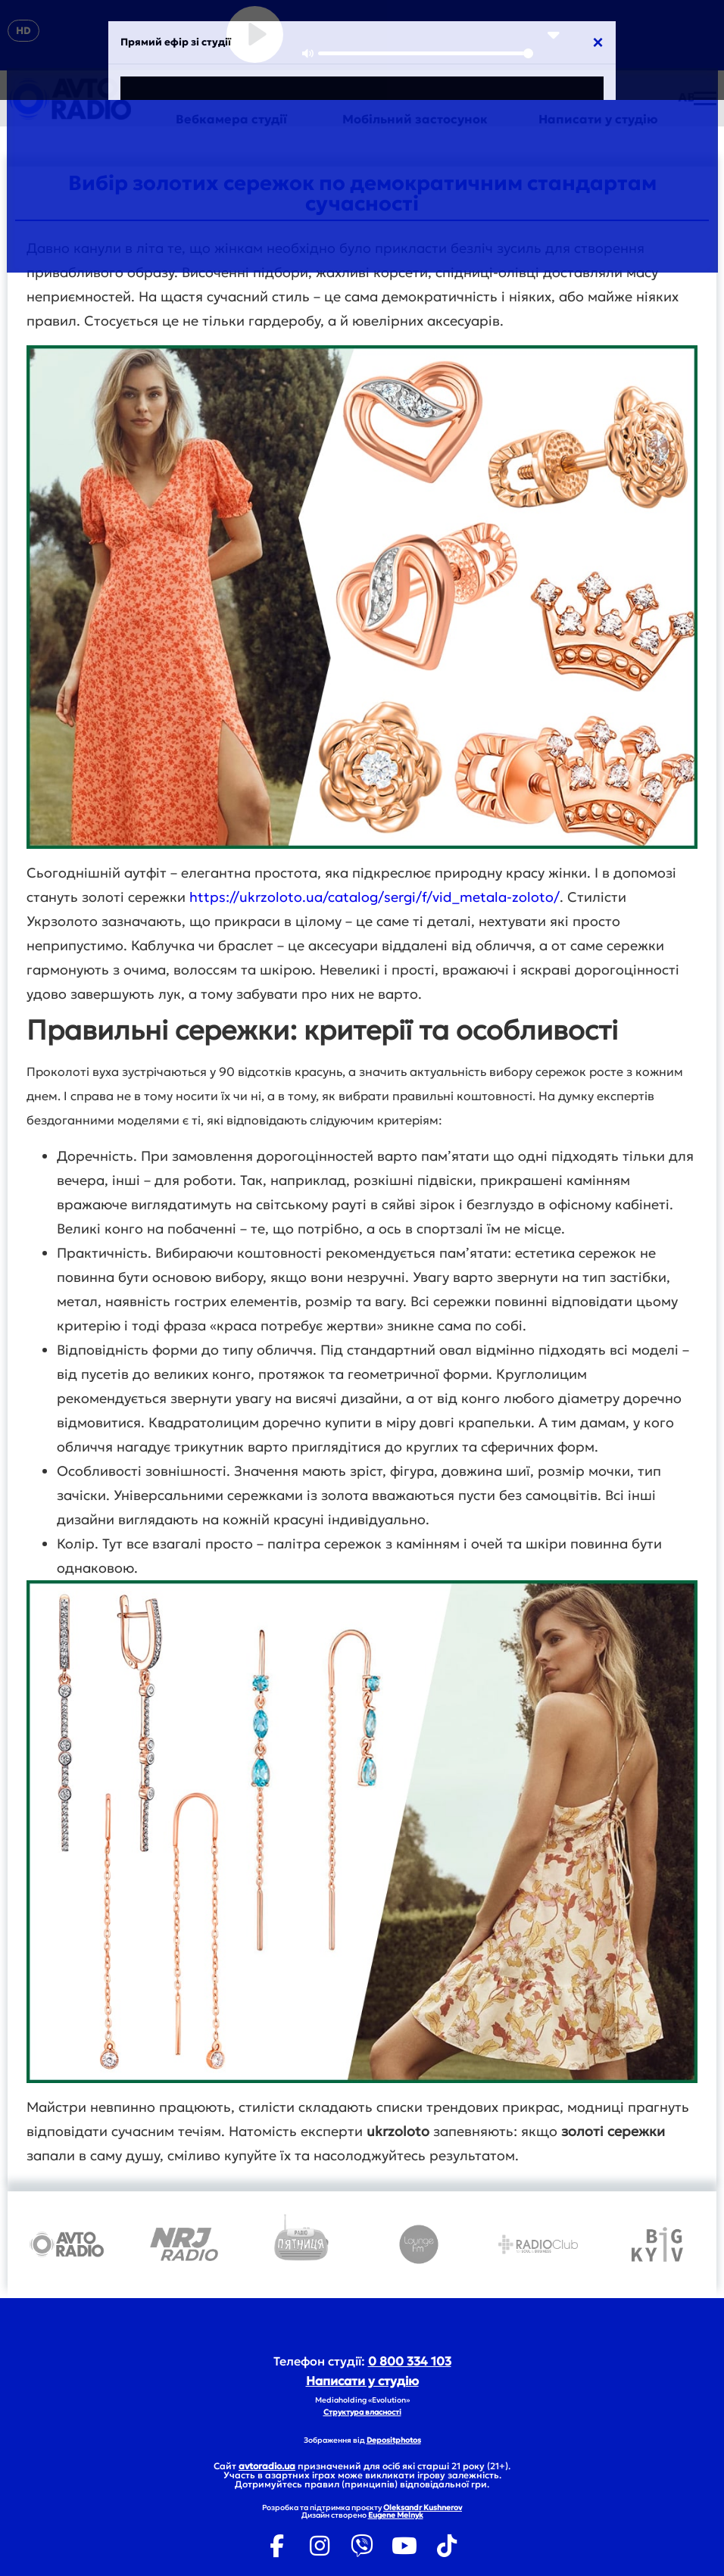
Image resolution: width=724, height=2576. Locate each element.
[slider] (425, 53)
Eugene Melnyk (395, 2515)
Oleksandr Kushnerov (422, 2507)
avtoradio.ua (267, 2466)
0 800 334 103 (409, 2361)
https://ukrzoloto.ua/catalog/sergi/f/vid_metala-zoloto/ (374, 897)
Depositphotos (394, 2440)
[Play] (254, 34)
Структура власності (362, 2412)
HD (23, 30)
